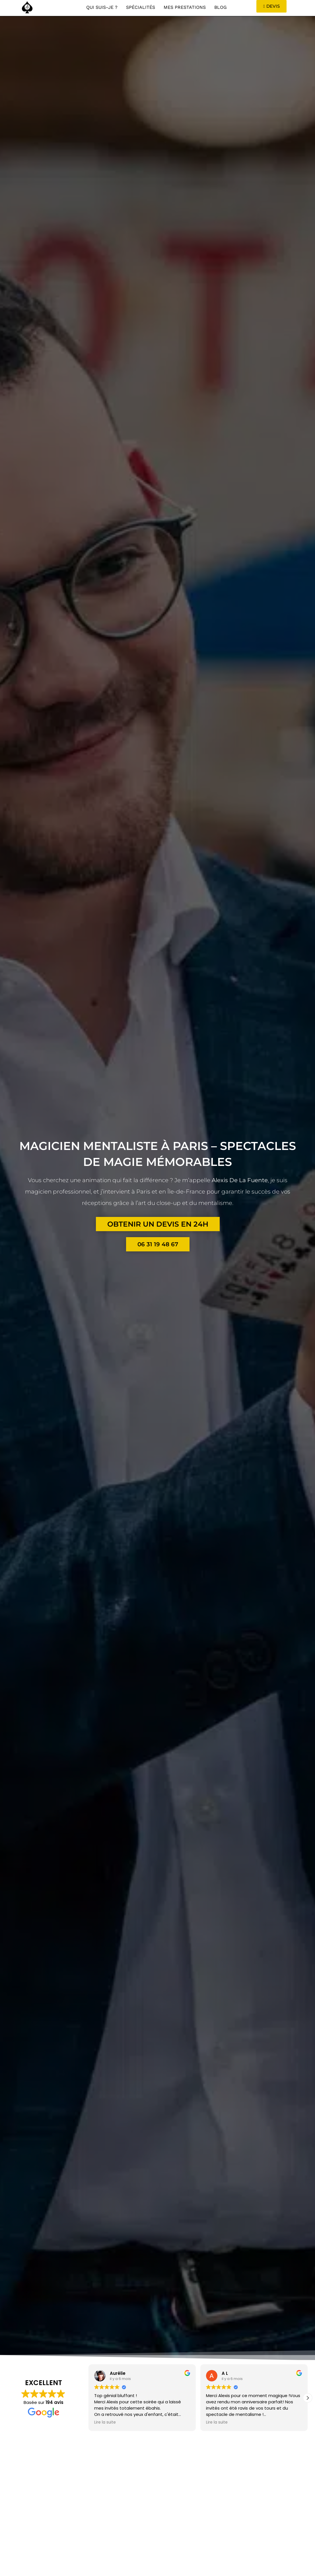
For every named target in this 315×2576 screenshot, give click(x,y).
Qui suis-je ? (102, 7)
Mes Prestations (185, 7)
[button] (307, 2398)
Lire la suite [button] (105, 2422)
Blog (220, 7)
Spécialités (140, 7)
